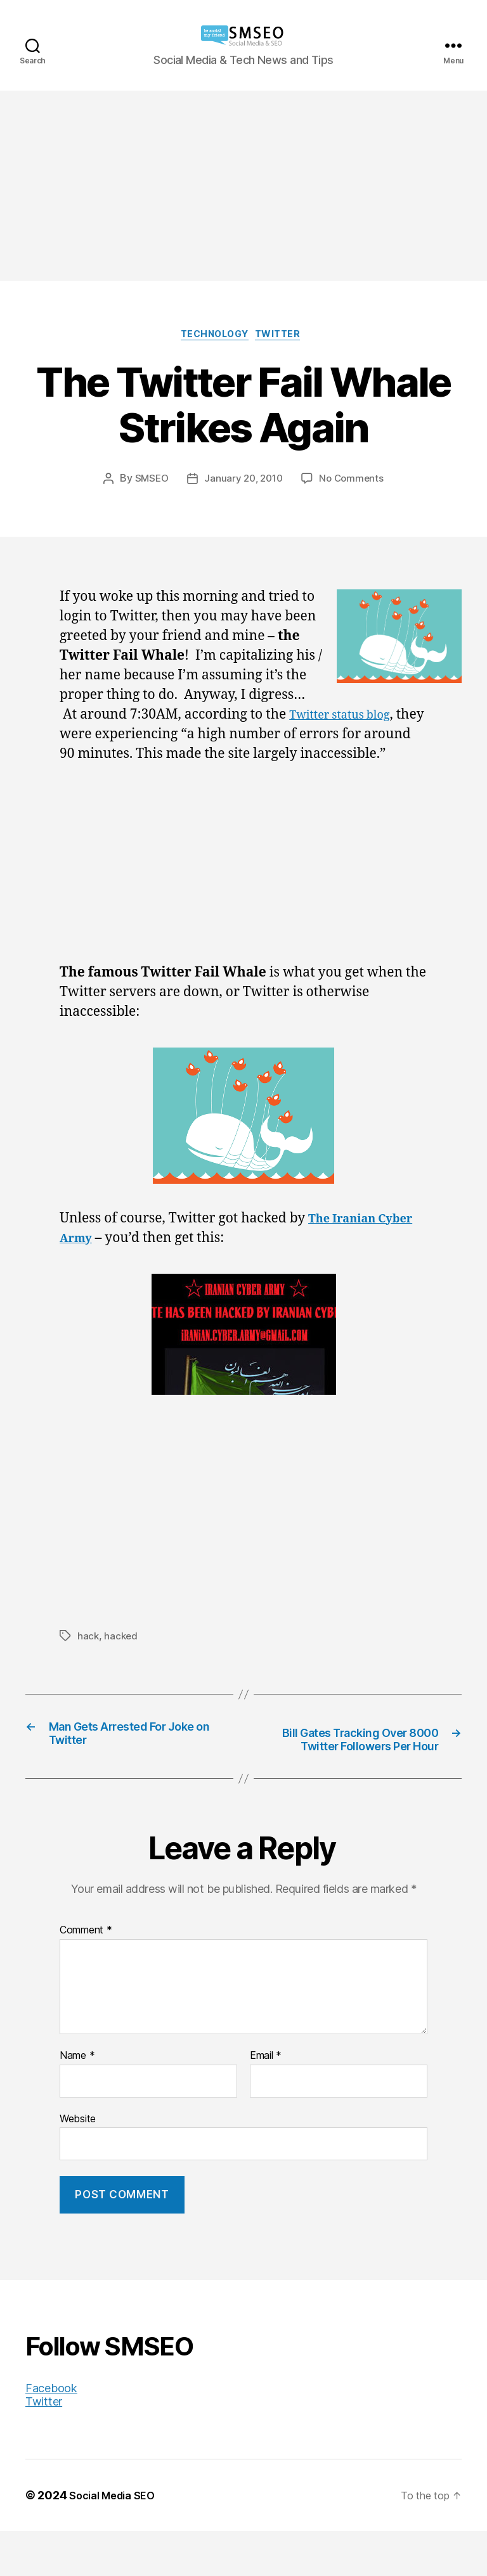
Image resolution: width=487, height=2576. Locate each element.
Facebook (51, 2433)
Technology (213, 337)
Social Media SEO (117, 2540)
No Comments (354, 482)
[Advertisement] (243, 185)
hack (88, 1659)
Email (266, 2100)
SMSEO (148, 482)
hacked (122, 1659)
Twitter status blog (347, 717)
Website (78, 2163)
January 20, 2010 (243, 482)
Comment (86, 1976)
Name (77, 2100)
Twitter (287, 337)
